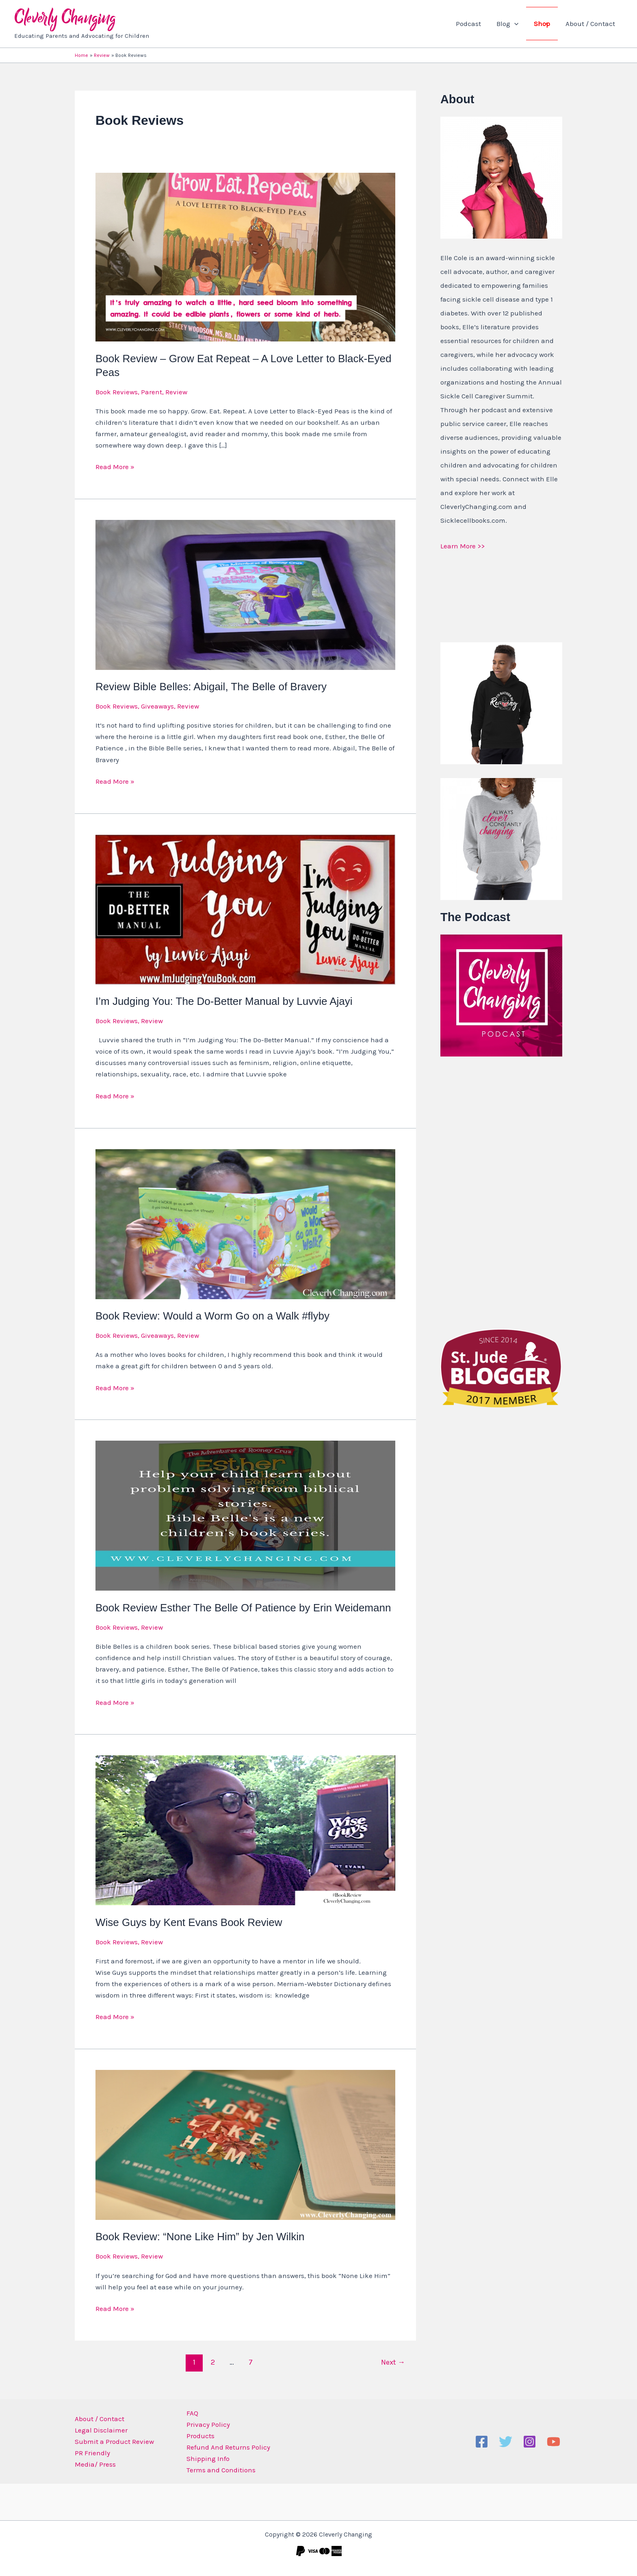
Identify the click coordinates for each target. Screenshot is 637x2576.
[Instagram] (529, 2441)
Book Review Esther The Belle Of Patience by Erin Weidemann (243, 1608)
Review (176, 392)
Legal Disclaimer (101, 2430)
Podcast (474, 24)
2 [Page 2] (213, 2362)
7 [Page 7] (251, 2362)
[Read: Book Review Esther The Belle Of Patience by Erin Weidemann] (245, 1515)
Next (393, 2362)
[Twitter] (505, 2441)
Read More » (114, 466)
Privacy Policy (206, 2424)
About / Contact (591, 24)
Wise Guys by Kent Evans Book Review (188, 1922)
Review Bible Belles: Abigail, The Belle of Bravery (211, 686)
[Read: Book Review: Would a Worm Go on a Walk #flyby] (245, 1223)
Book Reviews (116, 392)
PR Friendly (92, 2453)
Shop (544, 24)
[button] (518, 23)
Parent (151, 392)
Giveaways (157, 706)
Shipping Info (206, 2458)
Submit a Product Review (114, 2441)
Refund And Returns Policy (226, 2447)
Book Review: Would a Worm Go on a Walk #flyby (212, 1316)
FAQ (190, 2413)
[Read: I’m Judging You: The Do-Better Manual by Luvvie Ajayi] (245, 908)
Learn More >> (462, 546)
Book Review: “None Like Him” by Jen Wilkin (199, 2236)
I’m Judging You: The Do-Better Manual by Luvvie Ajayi (224, 1001)
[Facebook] (481, 2441)
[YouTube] (553, 2441)
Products (198, 2436)
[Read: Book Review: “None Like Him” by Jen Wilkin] (245, 2144)
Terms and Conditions (219, 2470)
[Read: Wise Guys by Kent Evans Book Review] (245, 1830)
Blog (511, 23)
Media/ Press (95, 2464)
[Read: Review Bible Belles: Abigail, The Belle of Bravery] (245, 594)
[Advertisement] (501, 1191)
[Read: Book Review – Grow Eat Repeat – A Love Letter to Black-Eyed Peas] (245, 256)
